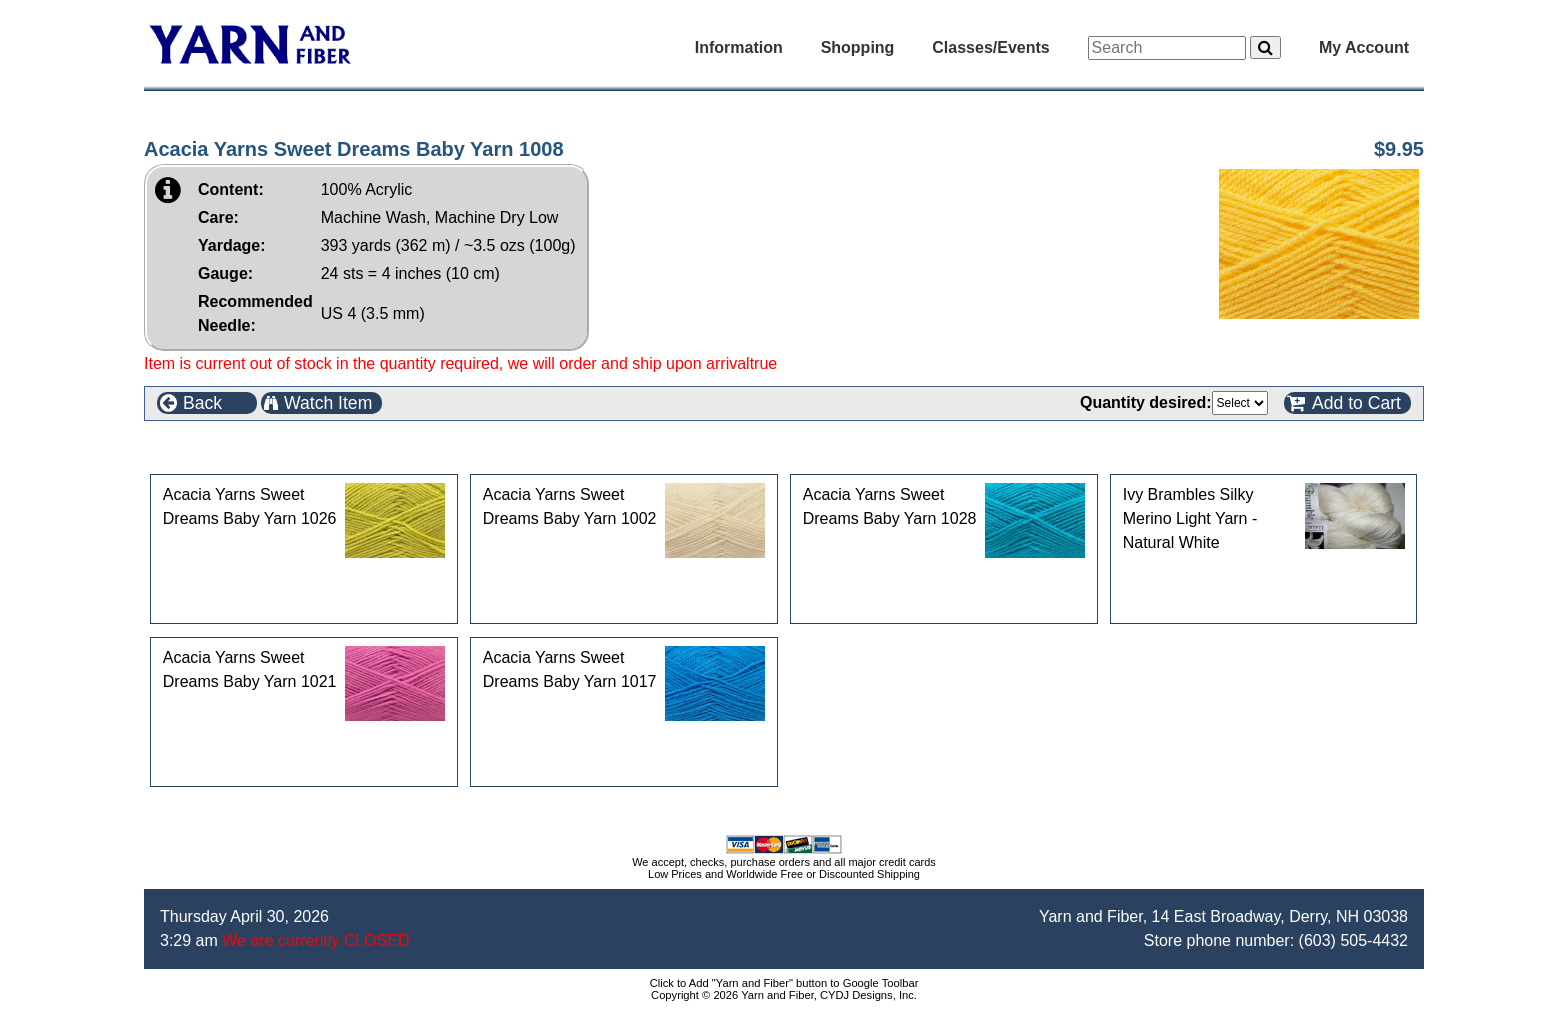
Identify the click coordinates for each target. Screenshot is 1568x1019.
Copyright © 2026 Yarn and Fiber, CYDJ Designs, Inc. (784, 995)
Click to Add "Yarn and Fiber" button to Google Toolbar (784, 983)
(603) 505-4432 (1353, 940)
